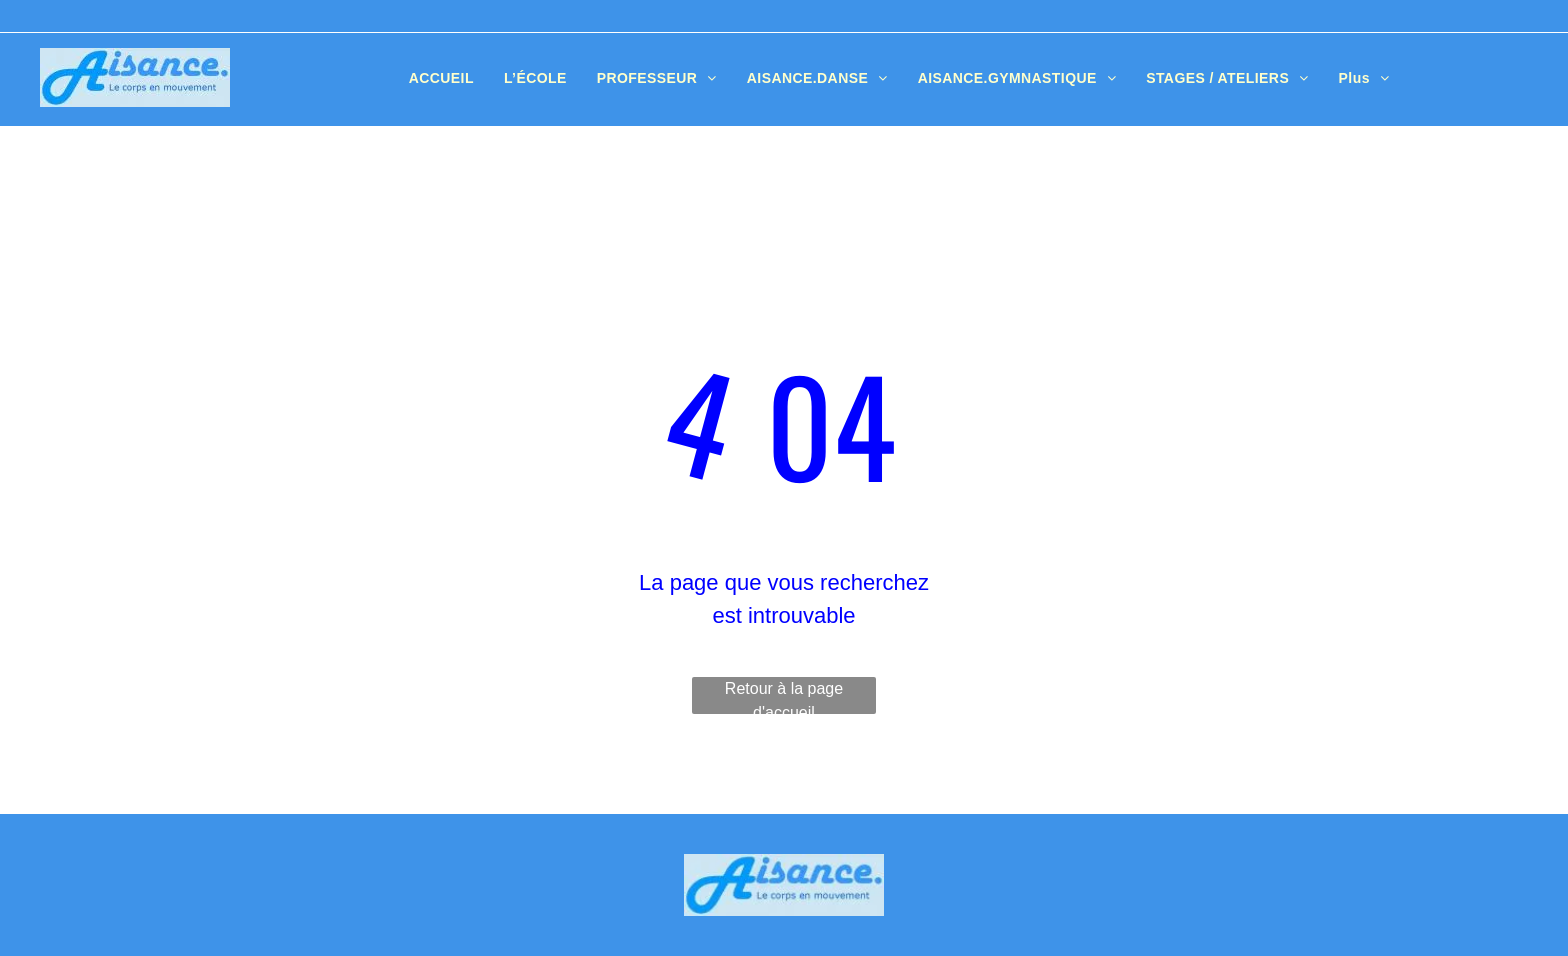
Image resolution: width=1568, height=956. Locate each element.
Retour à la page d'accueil (784, 697)
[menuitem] (441, 78)
